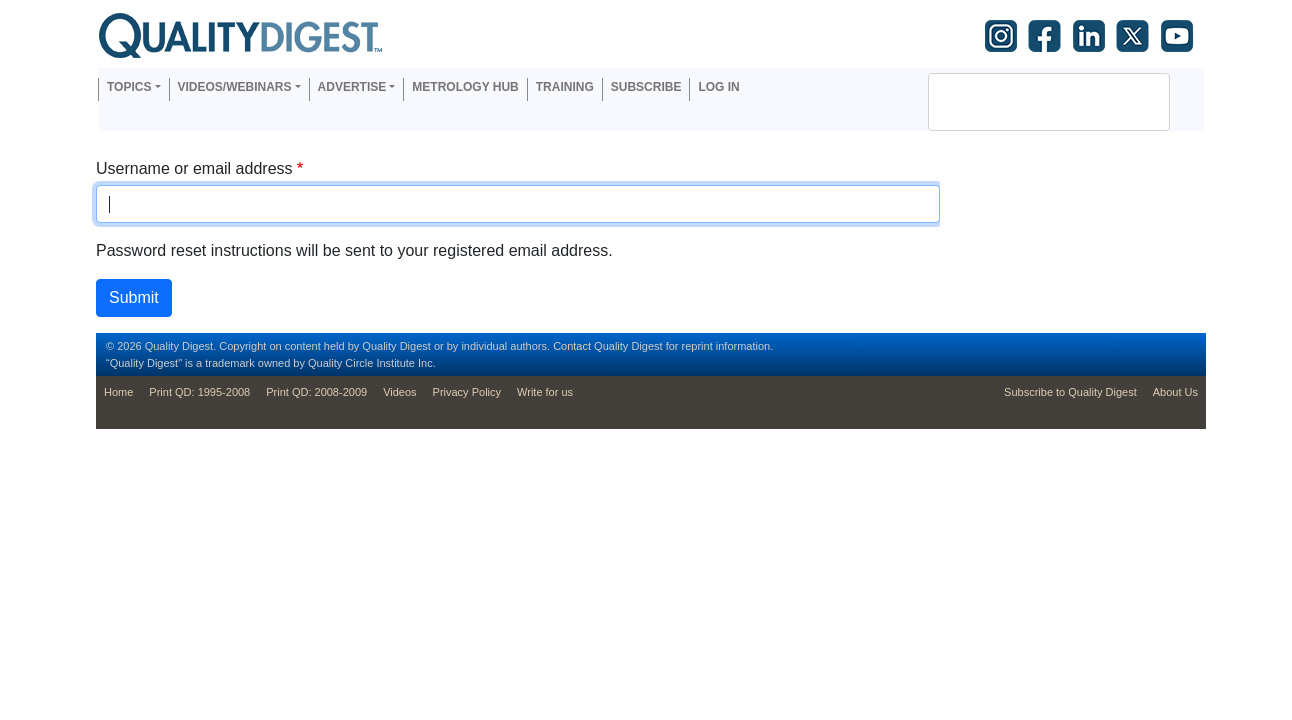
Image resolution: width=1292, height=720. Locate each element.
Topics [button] (129, 87)
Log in (718, 87)
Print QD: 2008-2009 (316, 392)
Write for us (545, 392)
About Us (1175, 392)
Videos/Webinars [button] (235, 87)
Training (565, 87)
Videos (399, 392)
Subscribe (646, 87)
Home (118, 392)
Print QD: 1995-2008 (199, 392)
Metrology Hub (465, 87)
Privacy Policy (467, 392)
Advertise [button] (352, 87)
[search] (1023, 102)
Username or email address (194, 168)
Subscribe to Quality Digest (1070, 392)
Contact (572, 346)
